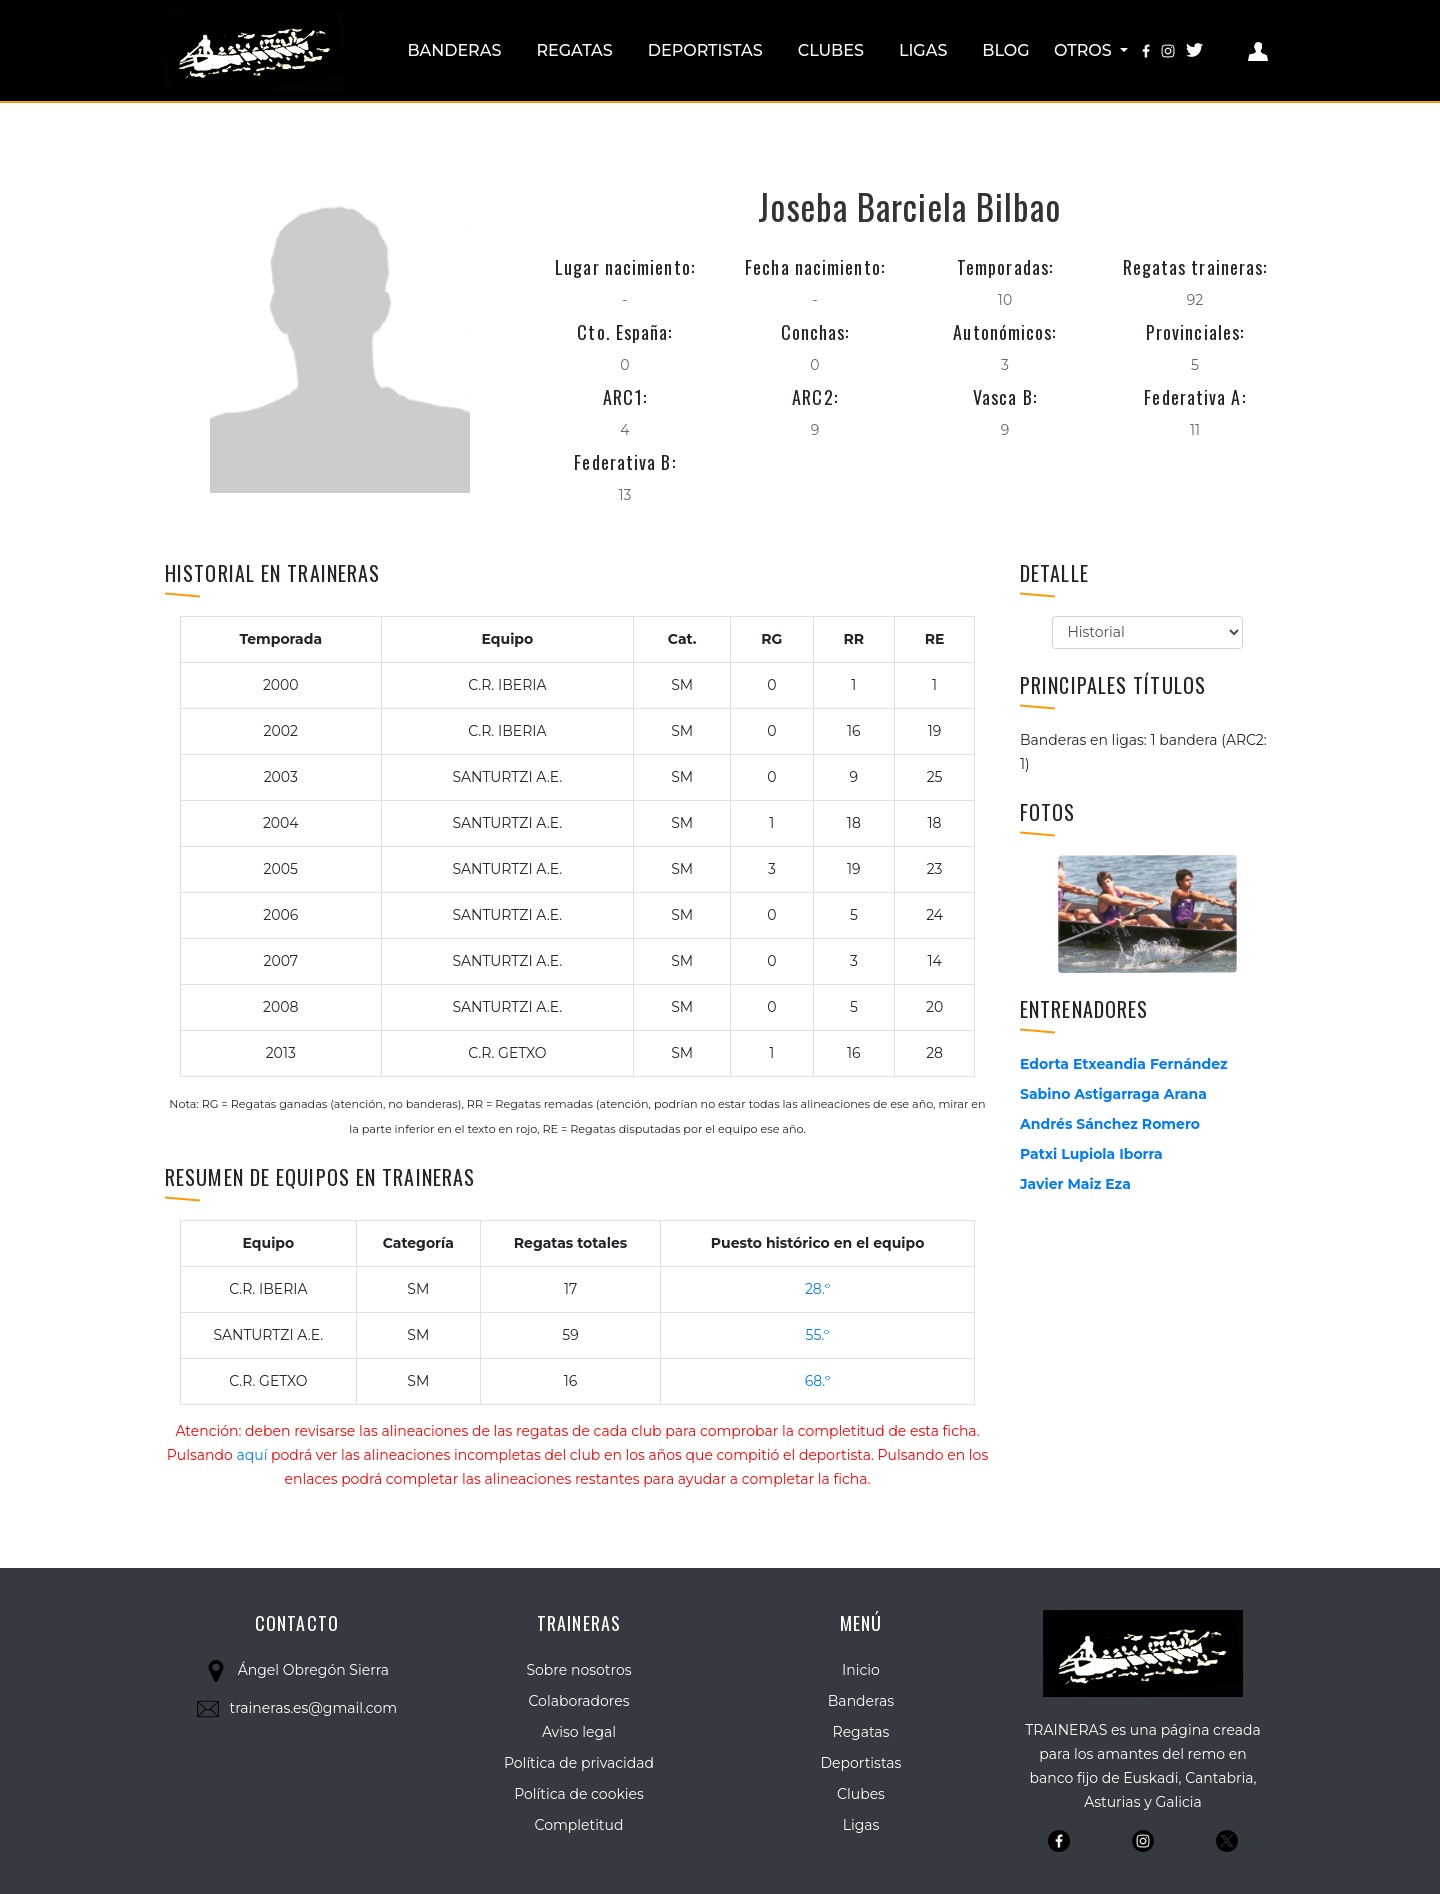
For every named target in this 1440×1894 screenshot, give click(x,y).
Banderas (454, 50)
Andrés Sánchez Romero (1110, 1124)
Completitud (579, 1825)
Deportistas (705, 50)
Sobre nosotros (578, 1670)
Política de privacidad (579, 1763)
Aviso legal (579, 1732)
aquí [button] (251, 1455)
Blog (1005, 50)
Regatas (574, 50)
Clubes (831, 50)
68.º (818, 1381)
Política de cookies (579, 1794)
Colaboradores (579, 1701)
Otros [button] (1085, 50)
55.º (818, 1335)
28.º (817, 1289)
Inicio (861, 1670)
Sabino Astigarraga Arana (1113, 1094)
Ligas (923, 50)
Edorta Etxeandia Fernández (1124, 1064)
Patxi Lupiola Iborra (1091, 1154)
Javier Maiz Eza (1075, 1184)
